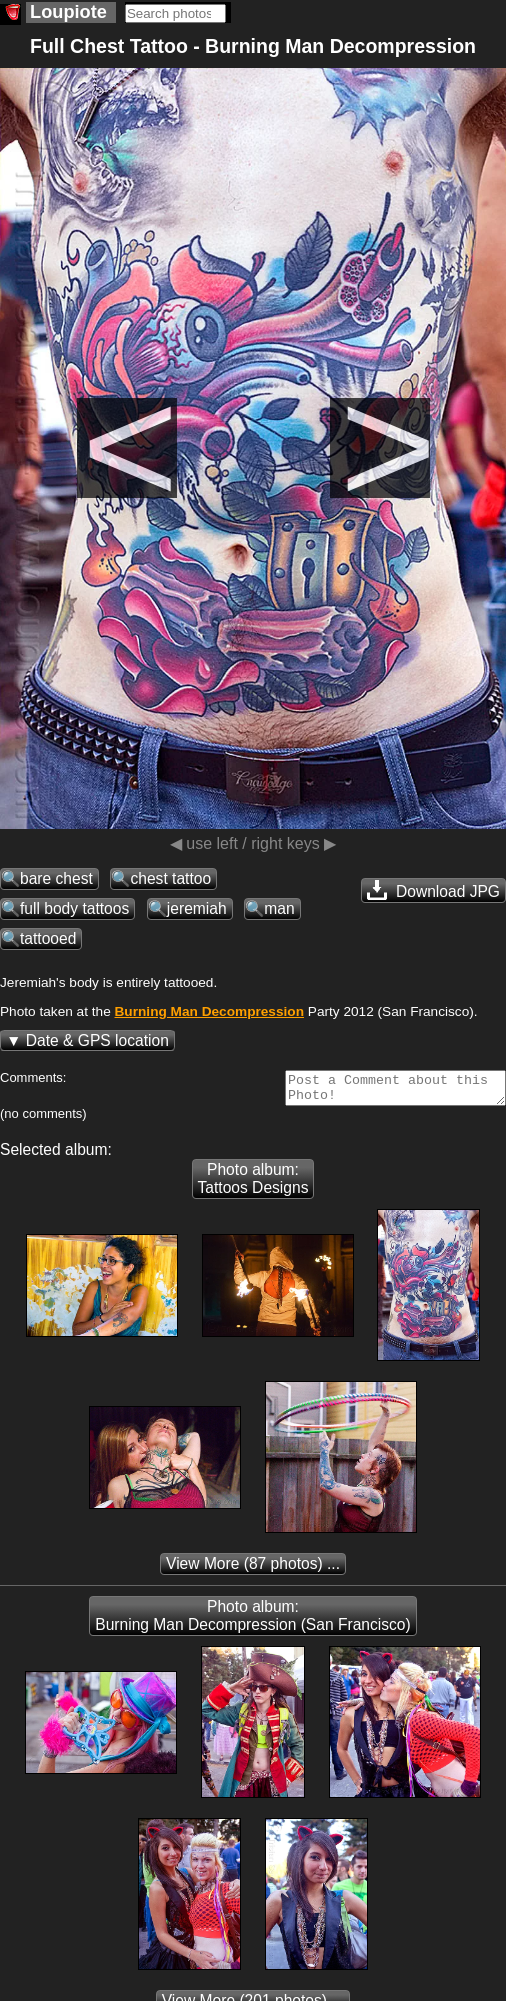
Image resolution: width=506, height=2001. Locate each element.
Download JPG (433, 890)
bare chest (56, 878)
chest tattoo (170, 878)
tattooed (48, 938)
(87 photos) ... (253, 1569)
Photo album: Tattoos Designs (253, 1184)
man (279, 908)
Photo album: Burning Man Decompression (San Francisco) (252, 1621)
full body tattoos (74, 908)
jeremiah (197, 908)
